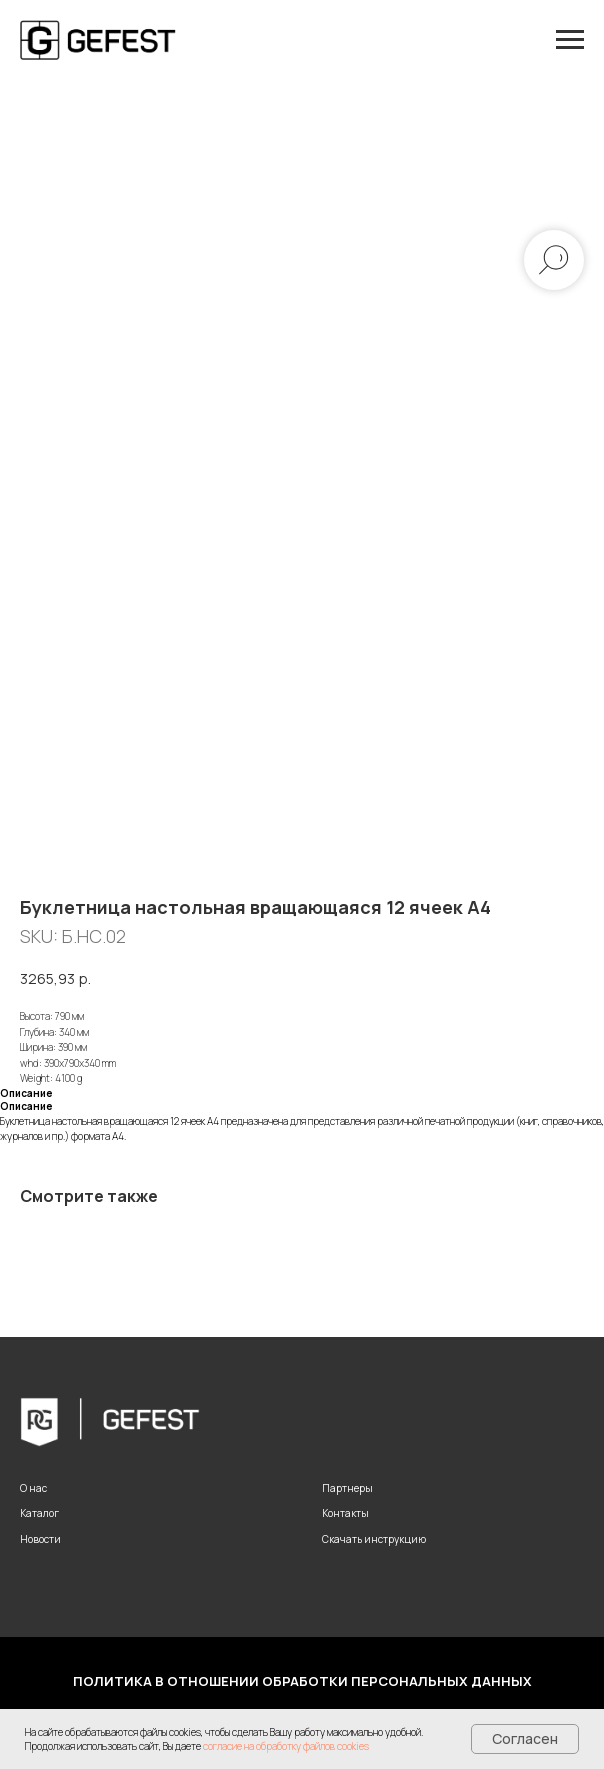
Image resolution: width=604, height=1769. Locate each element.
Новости (40, 1539)
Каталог (39, 1513)
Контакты (345, 1513)
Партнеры (347, 1488)
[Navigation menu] (570, 40)
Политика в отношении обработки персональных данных (302, 1681)
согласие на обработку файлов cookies (286, 1746)
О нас (33, 1488)
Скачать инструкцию (374, 1539)
